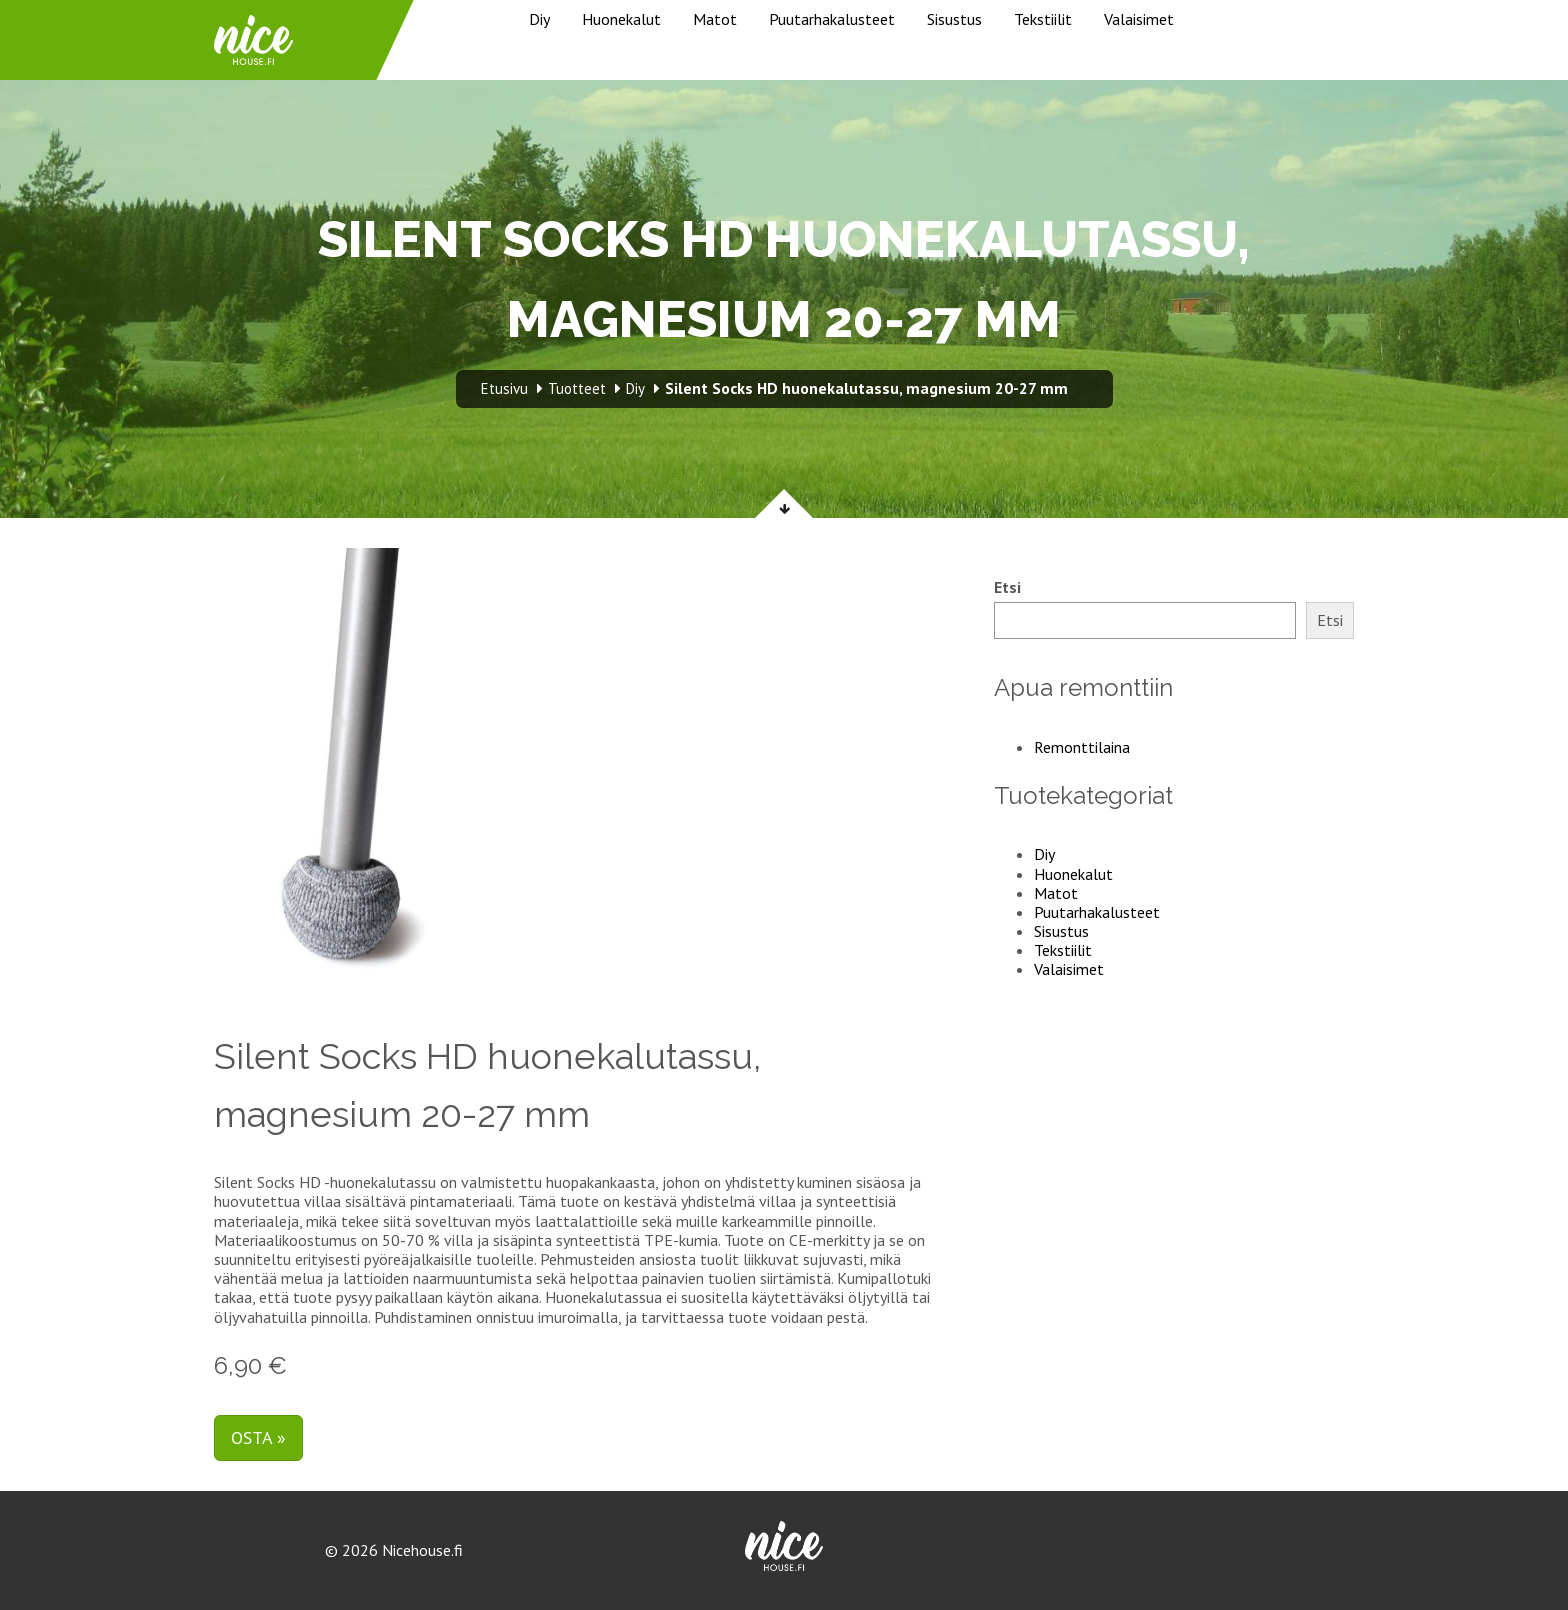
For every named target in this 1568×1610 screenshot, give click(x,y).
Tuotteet (577, 388)
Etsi (1007, 587)
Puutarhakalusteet (832, 19)
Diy (539, 19)
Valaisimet (1139, 19)
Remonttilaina (1082, 747)
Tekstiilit (1043, 19)
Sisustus (954, 19)
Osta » (258, 1437)
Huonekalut (621, 19)
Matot (715, 19)
